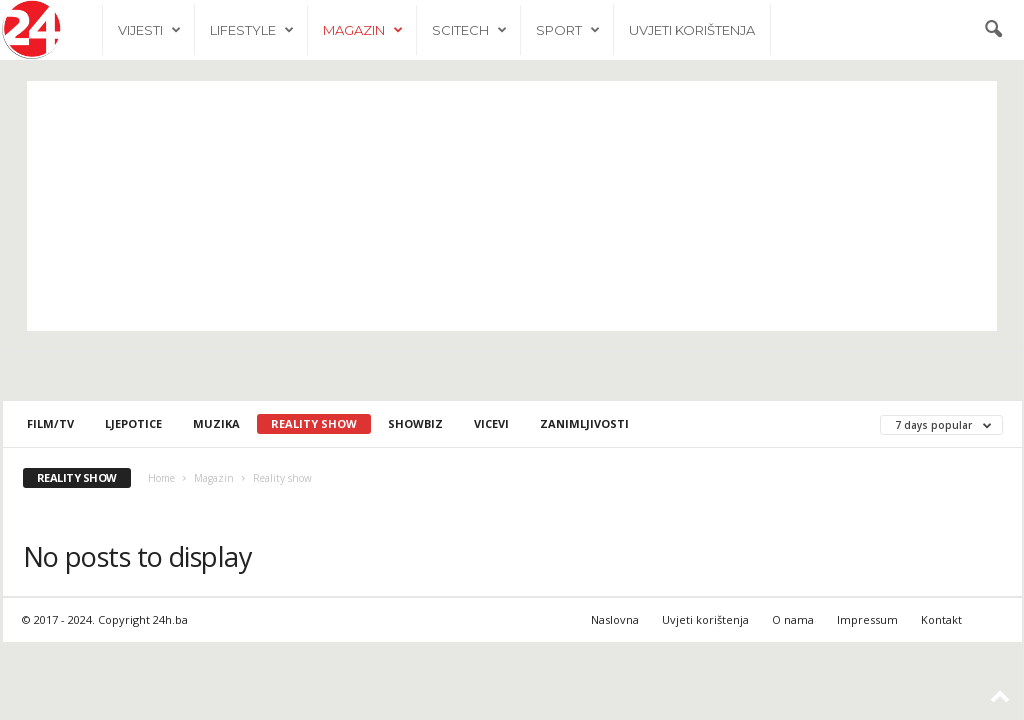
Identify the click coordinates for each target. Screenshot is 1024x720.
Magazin (363, 30)
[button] (993, 30)
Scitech (469, 30)
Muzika (216, 423)
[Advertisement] (512, 206)
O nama (793, 619)
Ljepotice (133, 423)
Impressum (867, 619)
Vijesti (149, 30)
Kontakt (941, 619)
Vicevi (491, 423)
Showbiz (415, 423)
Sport (568, 30)
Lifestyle (252, 30)
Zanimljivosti (584, 423)
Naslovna (615, 619)
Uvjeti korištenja (692, 30)
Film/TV (50, 423)
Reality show (314, 423)
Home (161, 478)
